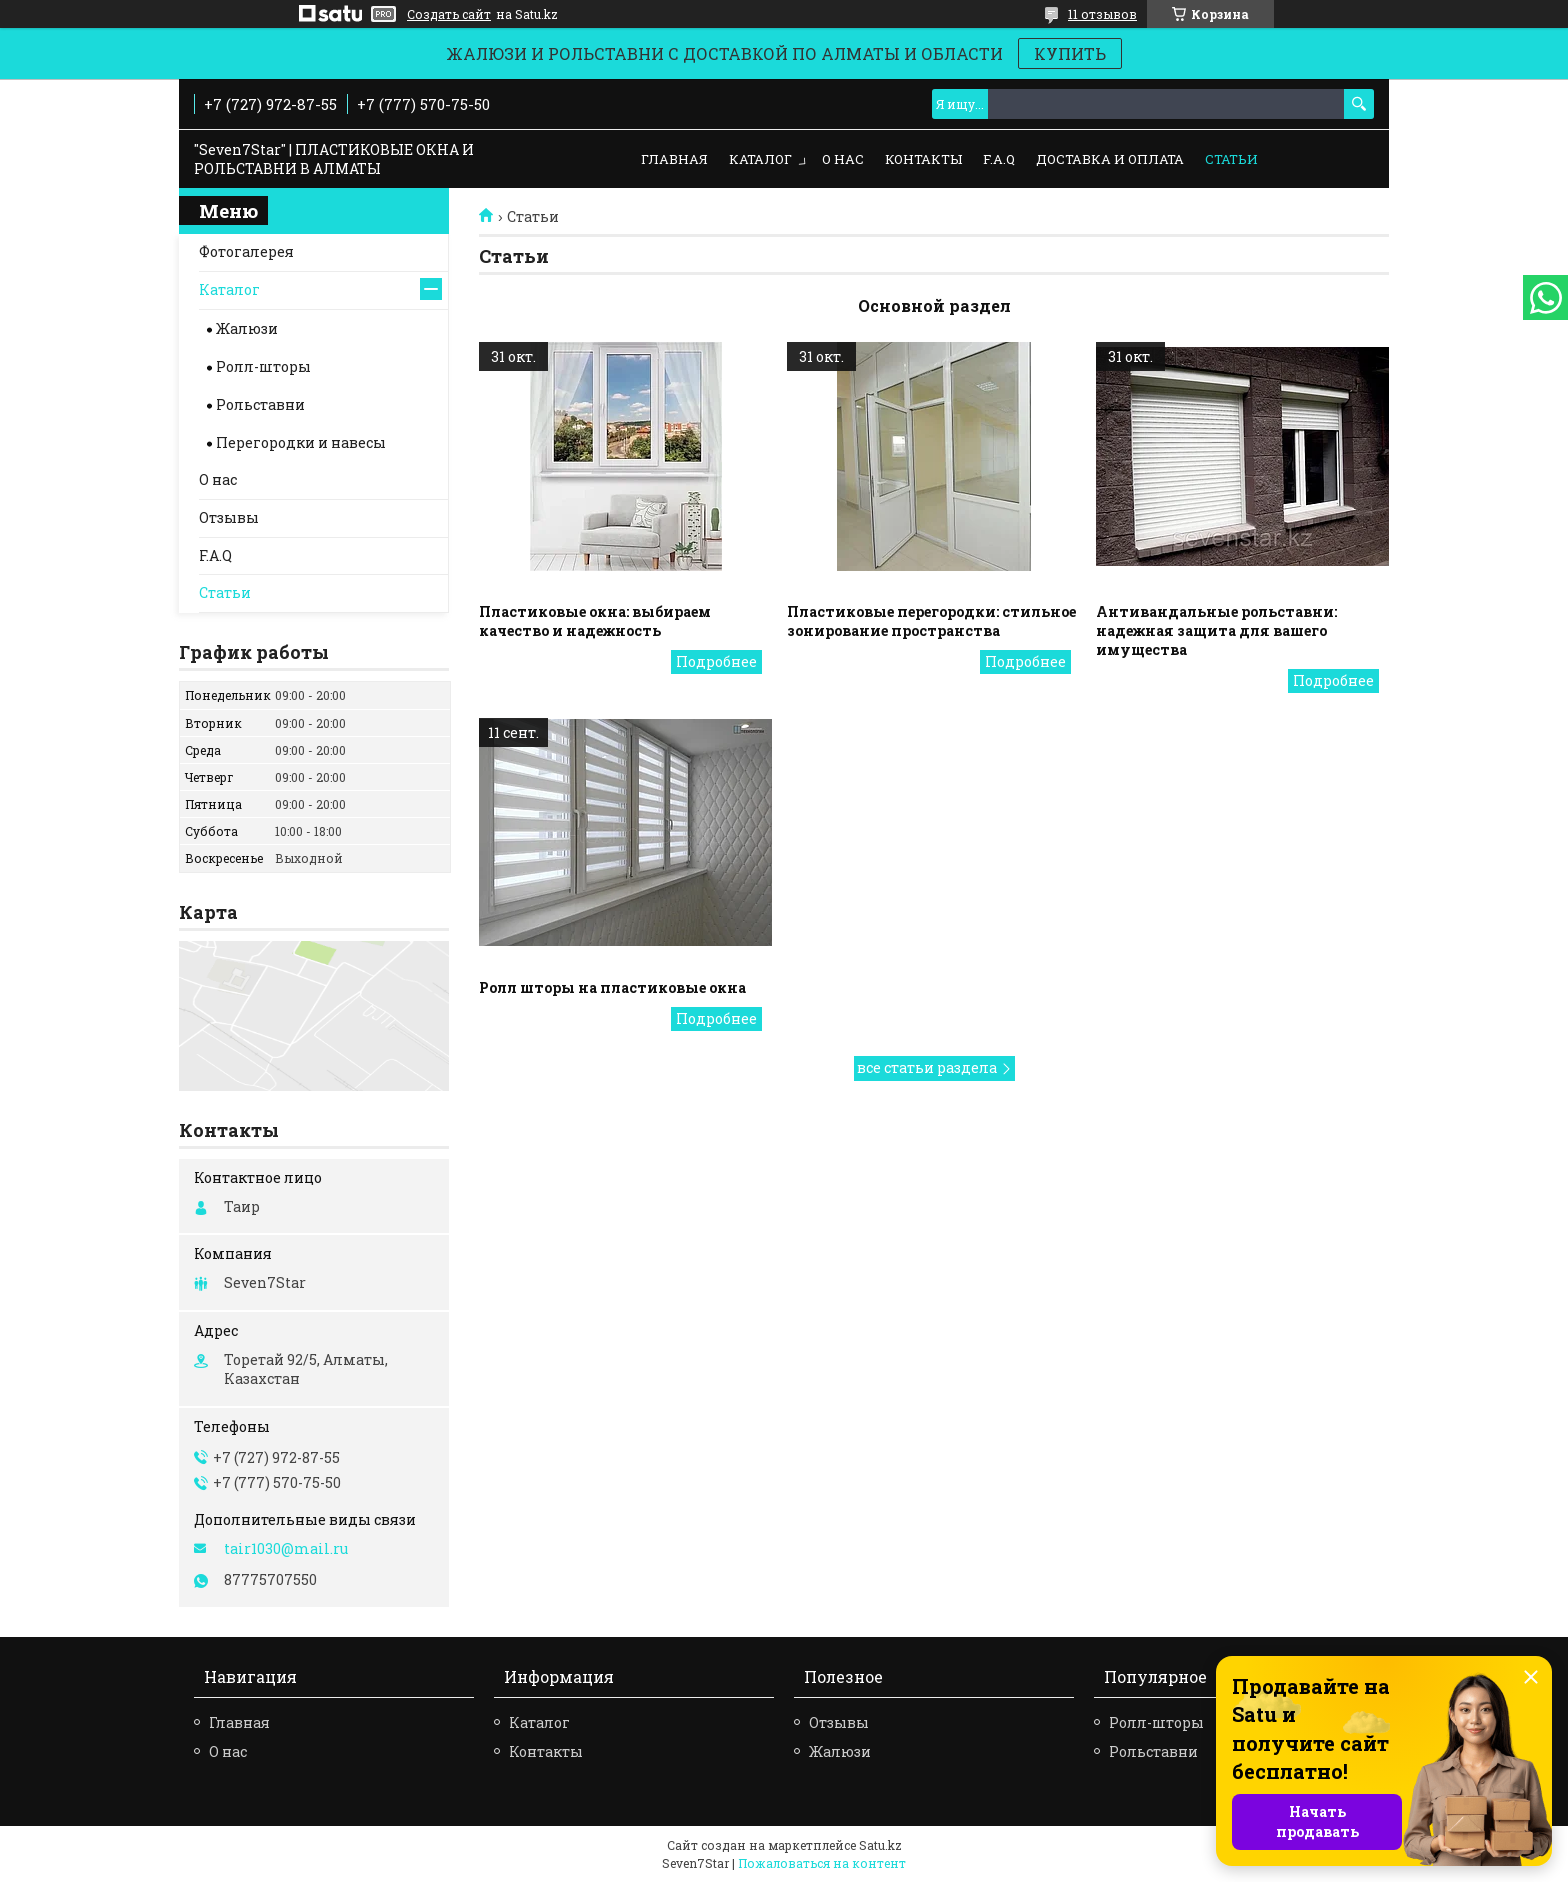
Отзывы (229, 517)
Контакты (923, 159)
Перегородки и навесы (301, 442)
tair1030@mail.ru (286, 1549)
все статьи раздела (927, 1067)
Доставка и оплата (1110, 159)
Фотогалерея (246, 251)
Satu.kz (880, 1845)
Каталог (760, 159)
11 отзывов (1102, 14)
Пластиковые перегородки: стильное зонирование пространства (931, 621)
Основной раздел (934, 305)
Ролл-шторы (263, 366)
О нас (843, 159)
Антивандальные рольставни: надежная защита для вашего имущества (1216, 630)
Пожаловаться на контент (822, 1863)
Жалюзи (247, 328)
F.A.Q (999, 159)
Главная (674, 159)
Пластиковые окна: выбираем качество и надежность (595, 621)
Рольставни (260, 404)
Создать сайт (449, 14)
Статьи (1231, 159)
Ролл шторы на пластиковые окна (612, 987)
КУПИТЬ (1070, 53)
